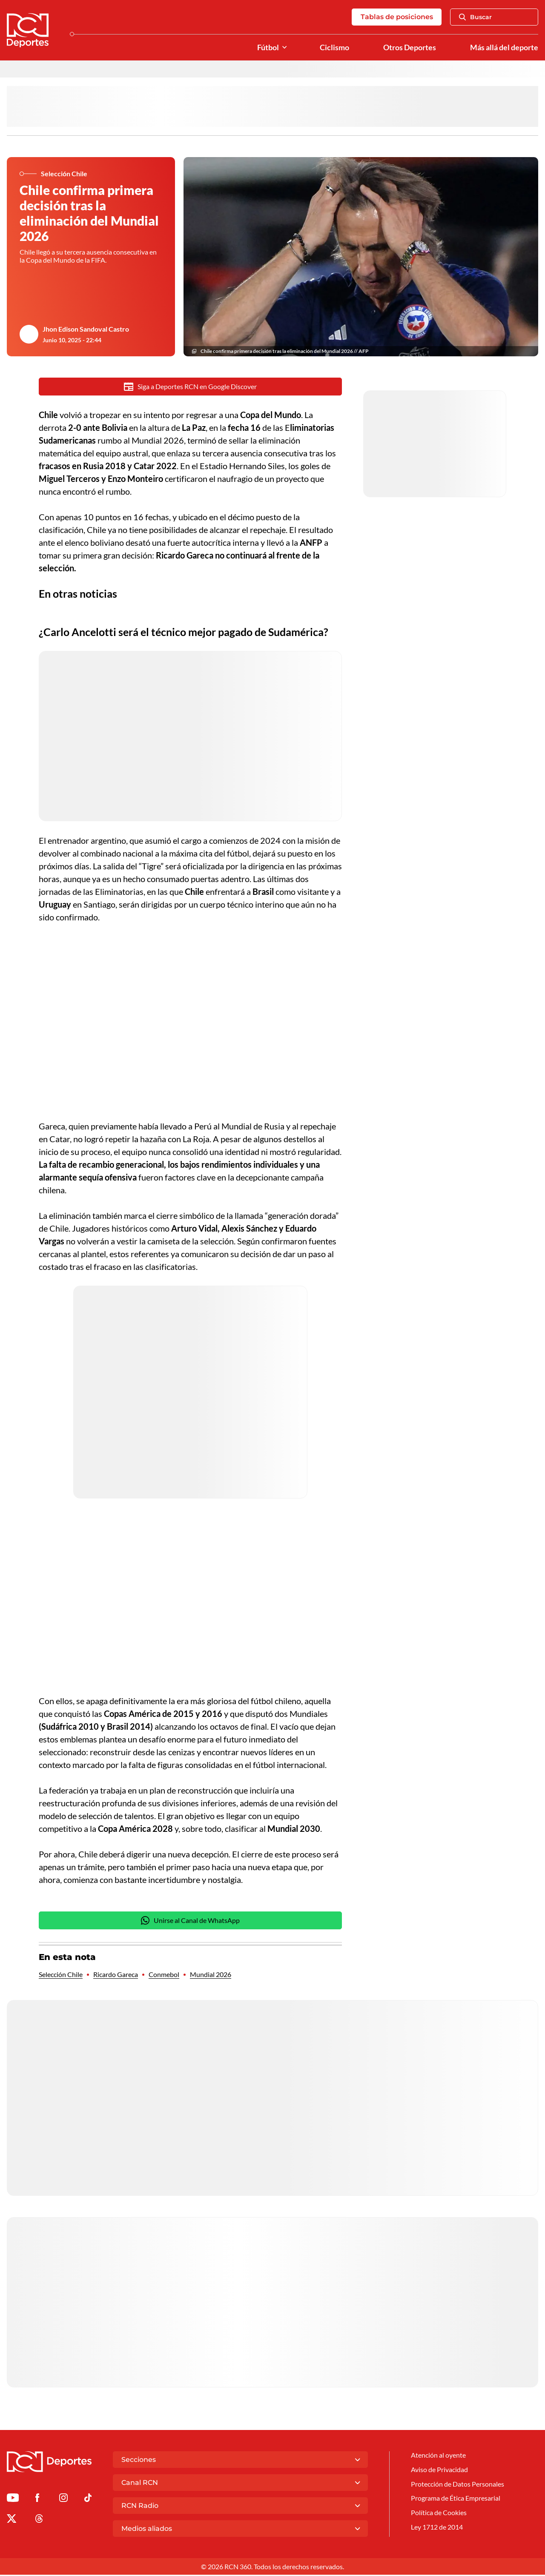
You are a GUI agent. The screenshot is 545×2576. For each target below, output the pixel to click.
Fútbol (268, 47)
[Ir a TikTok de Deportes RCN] (88, 2500)
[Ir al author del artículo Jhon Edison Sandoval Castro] (29, 335)
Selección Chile (61, 1975)
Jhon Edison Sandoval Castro (86, 330)
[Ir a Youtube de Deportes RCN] (13, 2500)
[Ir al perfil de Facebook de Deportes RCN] (37, 2500)
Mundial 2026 (210, 1975)
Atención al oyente (438, 2457)
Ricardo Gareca (115, 1975)
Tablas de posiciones (396, 17)
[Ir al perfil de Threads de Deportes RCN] (39, 2521)
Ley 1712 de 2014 (437, 2529)
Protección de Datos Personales (457, 2485)
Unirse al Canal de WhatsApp (190, 1921)
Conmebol (164, 1975)
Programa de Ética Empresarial (455, 2500)
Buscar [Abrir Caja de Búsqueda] (475, 17)
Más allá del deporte (504, 47)
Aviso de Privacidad (439, 2471)
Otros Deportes (409, 47)
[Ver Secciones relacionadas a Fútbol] (284, 48)
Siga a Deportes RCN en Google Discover (190, 387)
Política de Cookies (439, 2515)
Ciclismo (334, 47)
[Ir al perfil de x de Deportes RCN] (11, 2521)
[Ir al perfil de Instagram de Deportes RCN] (63, 2500)
